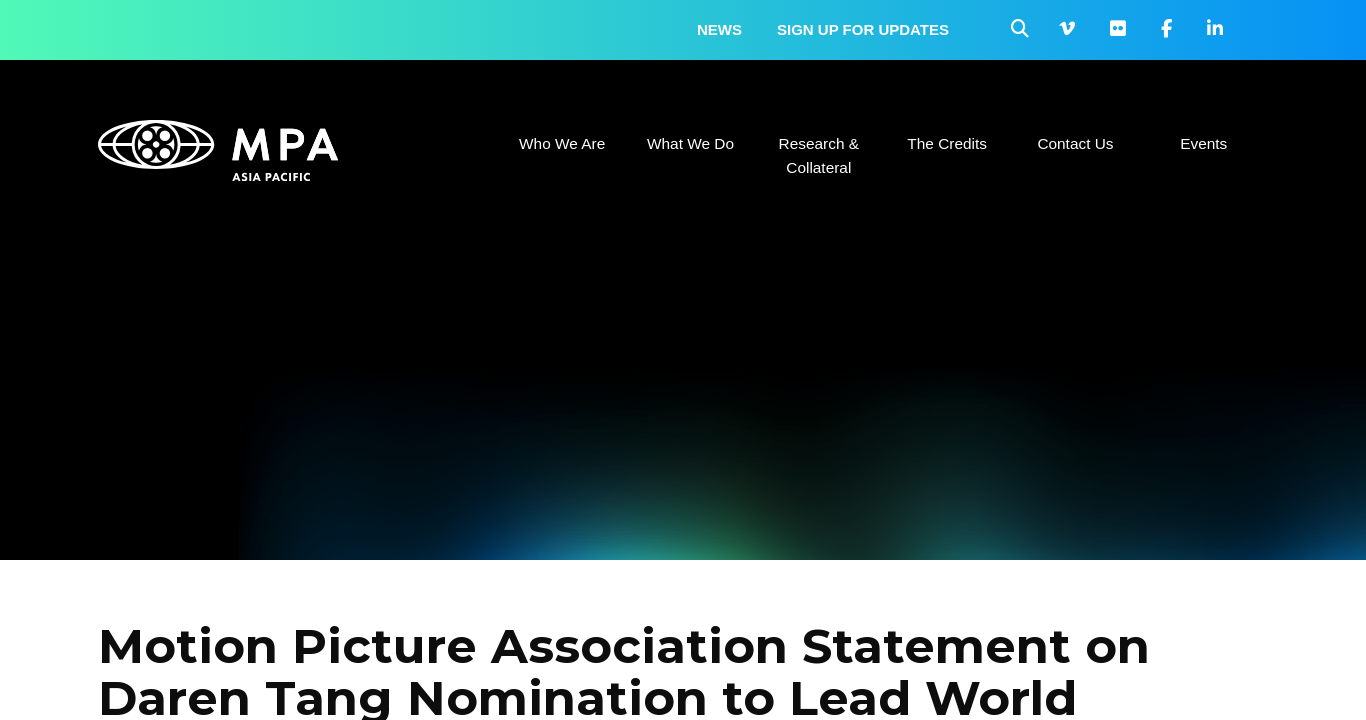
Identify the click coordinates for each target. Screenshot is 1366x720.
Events (1203, 143)
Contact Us (1075, 143)
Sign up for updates (863, 29)
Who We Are (562, 143)
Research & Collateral (819, 155)
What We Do (690, 143)
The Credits (947, 143)
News (719, 29)
